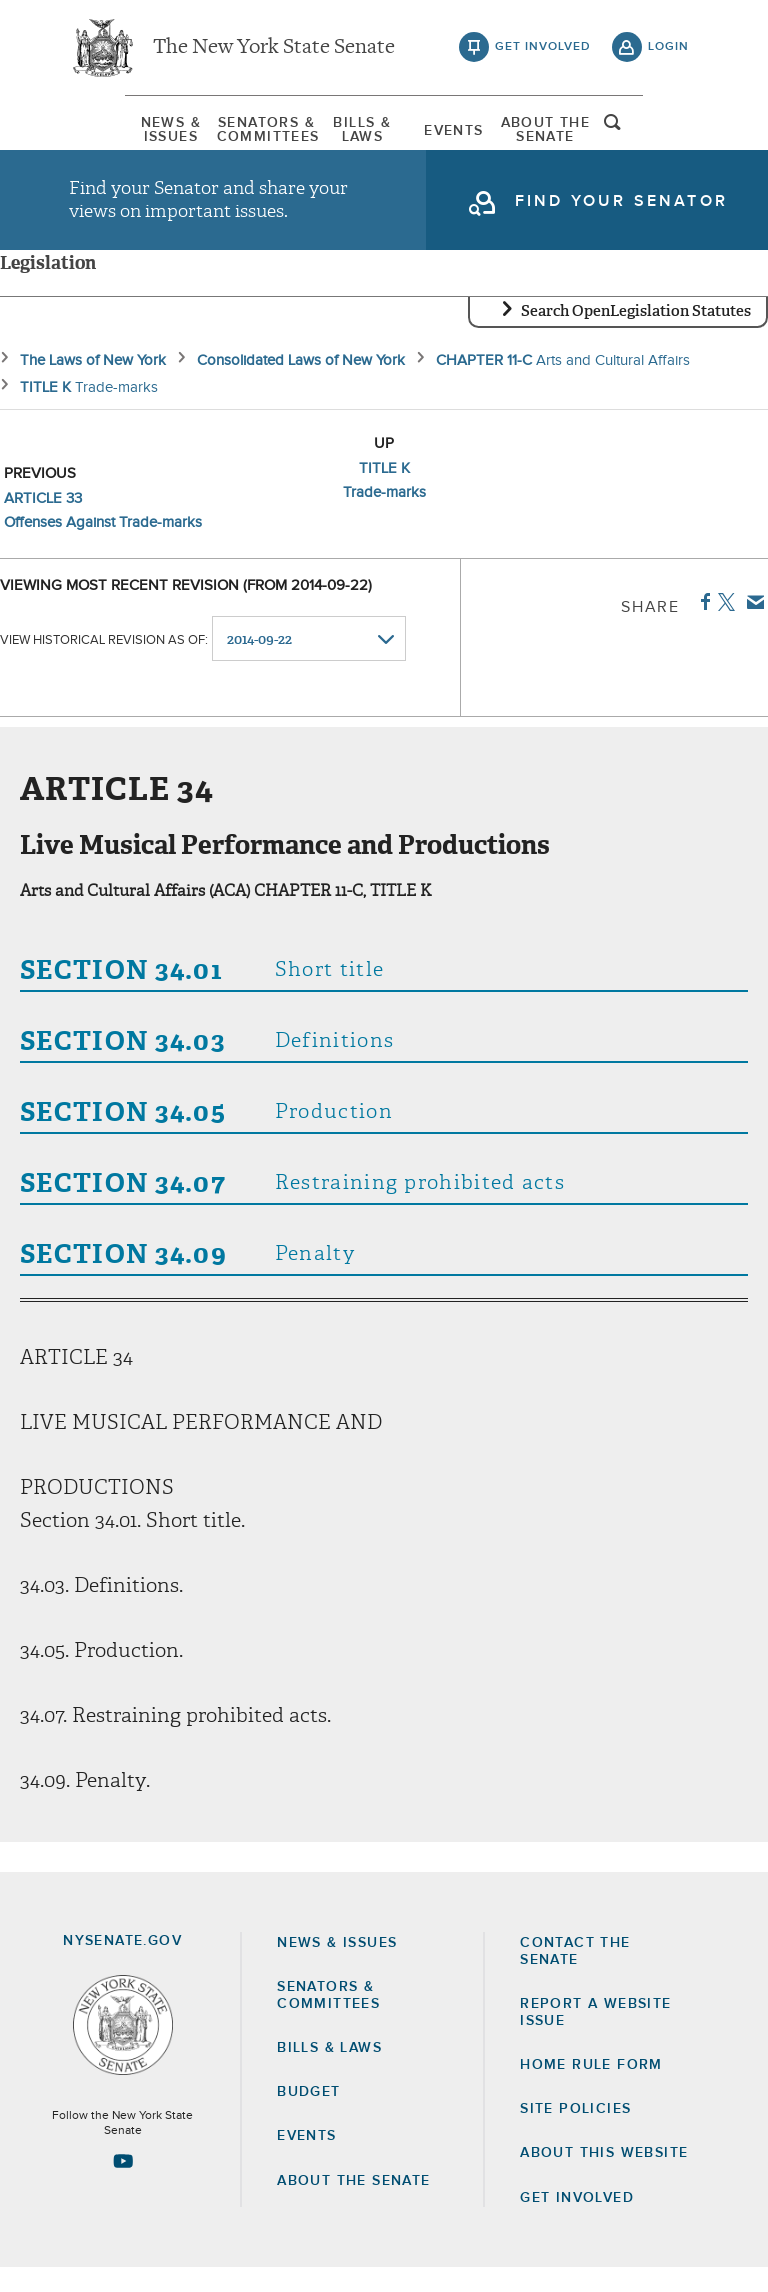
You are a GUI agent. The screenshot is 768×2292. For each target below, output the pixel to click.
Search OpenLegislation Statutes (636, 335)
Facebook (701, 626)
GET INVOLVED (577, 2222)
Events (469, 135)
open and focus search (669, 133)
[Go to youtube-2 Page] (123, 2185)
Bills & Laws (353, 135)
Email (751, 626)
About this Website (604, 2177)
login (668, 50)
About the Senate (353, 2205)
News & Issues (119, 135)
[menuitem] (119, 135)
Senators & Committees (236, 135)
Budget (308, 2116)
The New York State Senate (274, 50)
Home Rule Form (591, 2089)
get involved (543, 50)
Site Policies (575, 2133)
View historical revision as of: (104, 663)
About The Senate (586, 135)
